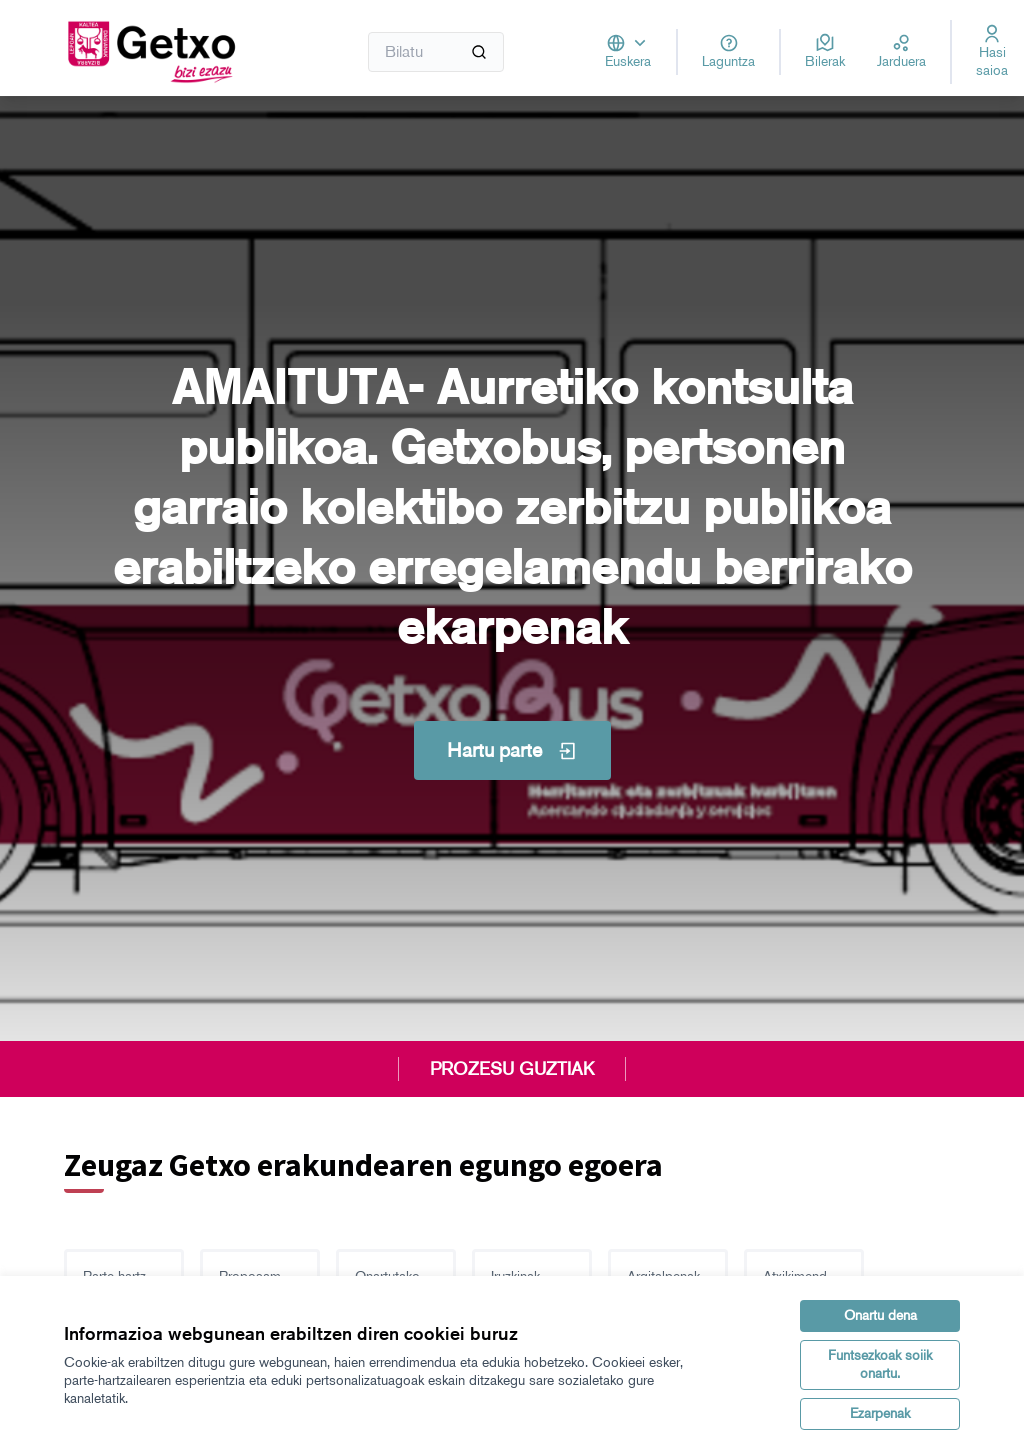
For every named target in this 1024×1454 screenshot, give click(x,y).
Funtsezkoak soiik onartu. (880, 1364)
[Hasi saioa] (992, 52)
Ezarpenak (880, 1413)
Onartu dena (880, 1315)
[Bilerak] (825, 52)
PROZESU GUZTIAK (512, 1069)
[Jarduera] (901, 52)
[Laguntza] (728, 52)
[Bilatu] (436, 52)
